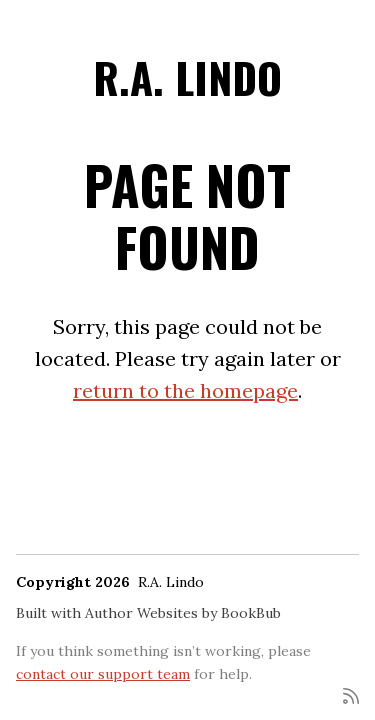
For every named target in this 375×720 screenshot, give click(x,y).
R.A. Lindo (187, 77)
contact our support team (103, 674)
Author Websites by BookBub (183, 613)
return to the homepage (185, 390)
